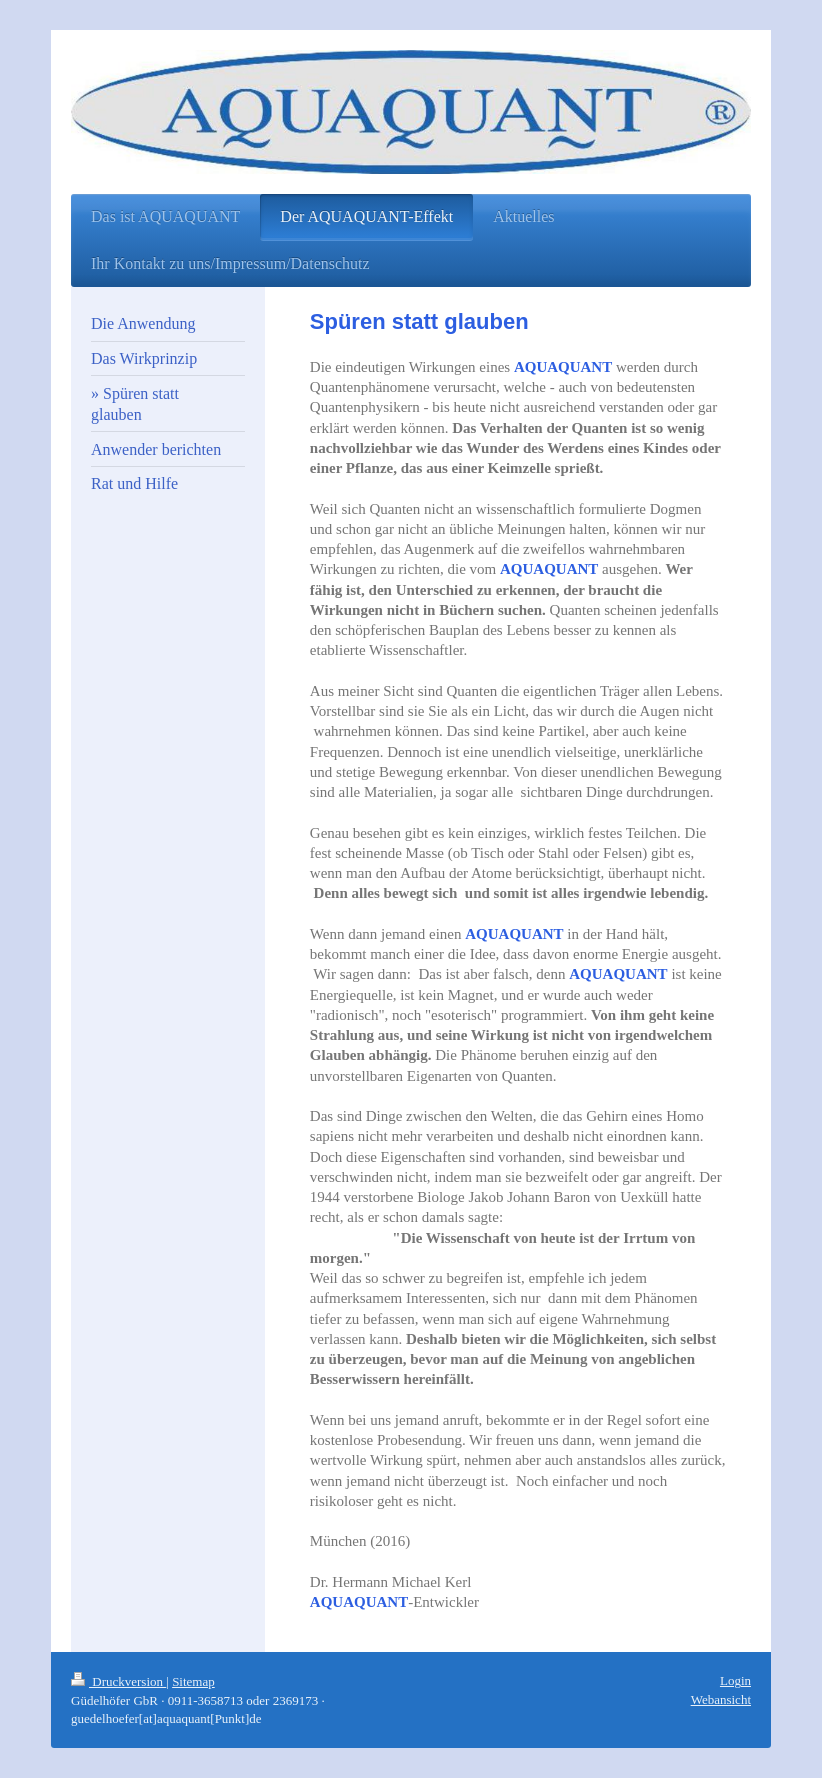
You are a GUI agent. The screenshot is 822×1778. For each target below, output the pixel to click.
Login (735, 1680)
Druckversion (118, 1681)
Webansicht (721, 1699)
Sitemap (193, 1681)
